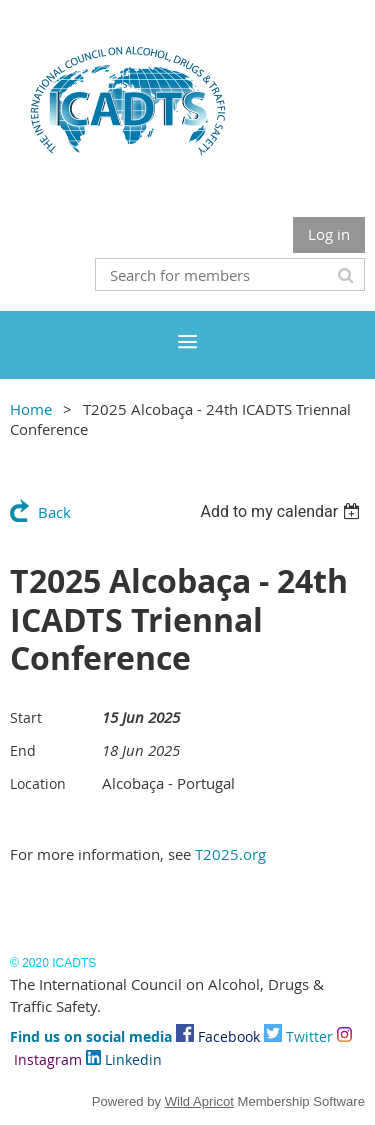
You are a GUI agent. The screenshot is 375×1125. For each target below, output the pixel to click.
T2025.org (230, 854)
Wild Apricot (199, 1101)
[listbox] (282, 511)
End (23, 750)
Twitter (298, 1036)
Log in (329, 234)
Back (54, 512)
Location (38, 783)
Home (31, 409)
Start (26, 717)
